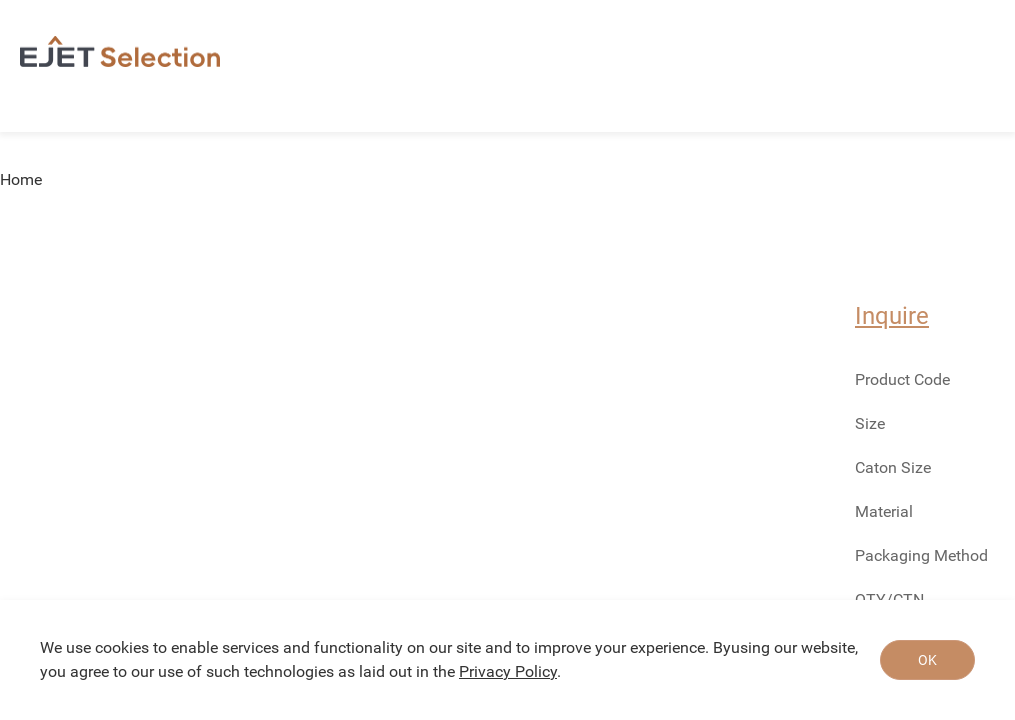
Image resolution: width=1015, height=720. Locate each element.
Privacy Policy (508, 671)
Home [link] (21, 180)
